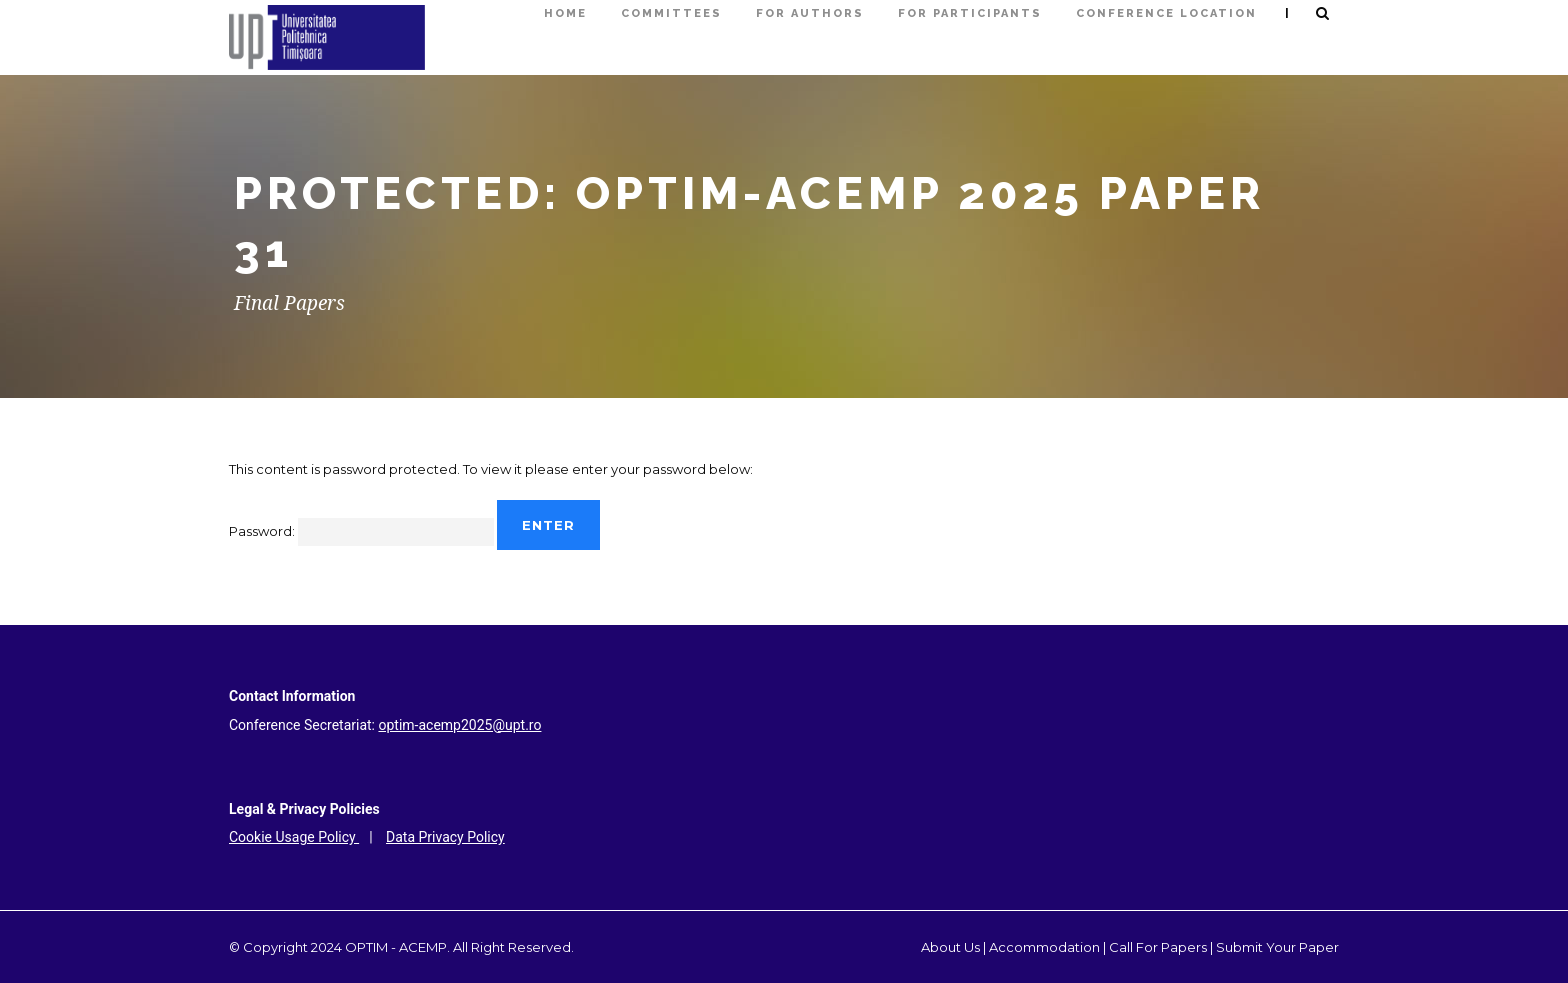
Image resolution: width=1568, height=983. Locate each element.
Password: (361, 531)
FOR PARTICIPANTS (970, 13)
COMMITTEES (671, 13)
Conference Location (1166, 13)
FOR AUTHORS (810, 13)
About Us (950, 947)
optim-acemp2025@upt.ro (459, 725)
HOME (565, 13)
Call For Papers (1158, 947)
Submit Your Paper (1277, 947)
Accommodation (1044, 947)
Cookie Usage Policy (294, 837)
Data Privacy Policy (445, 837)
